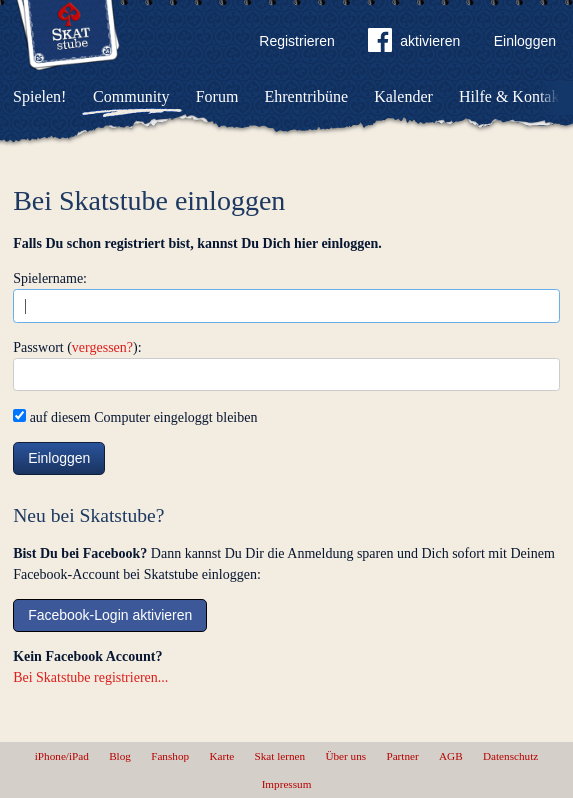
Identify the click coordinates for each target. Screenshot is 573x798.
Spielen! (39, 96)
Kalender (403, 96)
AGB (451, 756)
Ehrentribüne (307, 96)
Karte (221, 756)
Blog (120, 756)
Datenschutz (510, 756)
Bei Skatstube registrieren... (90, 677)
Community (131, 96)
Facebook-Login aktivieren (110, 615)
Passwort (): (77, 347)
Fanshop (170, 756)
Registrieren (296, 41)
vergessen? (102, 347)
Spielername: (50, 278)
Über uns (345, 756)
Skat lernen (280, 756)
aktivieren (414, 44)
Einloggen (525, 41)
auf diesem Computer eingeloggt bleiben (135, 417)
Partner (402, 756)
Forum (217, 96)
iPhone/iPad (62, 756)
